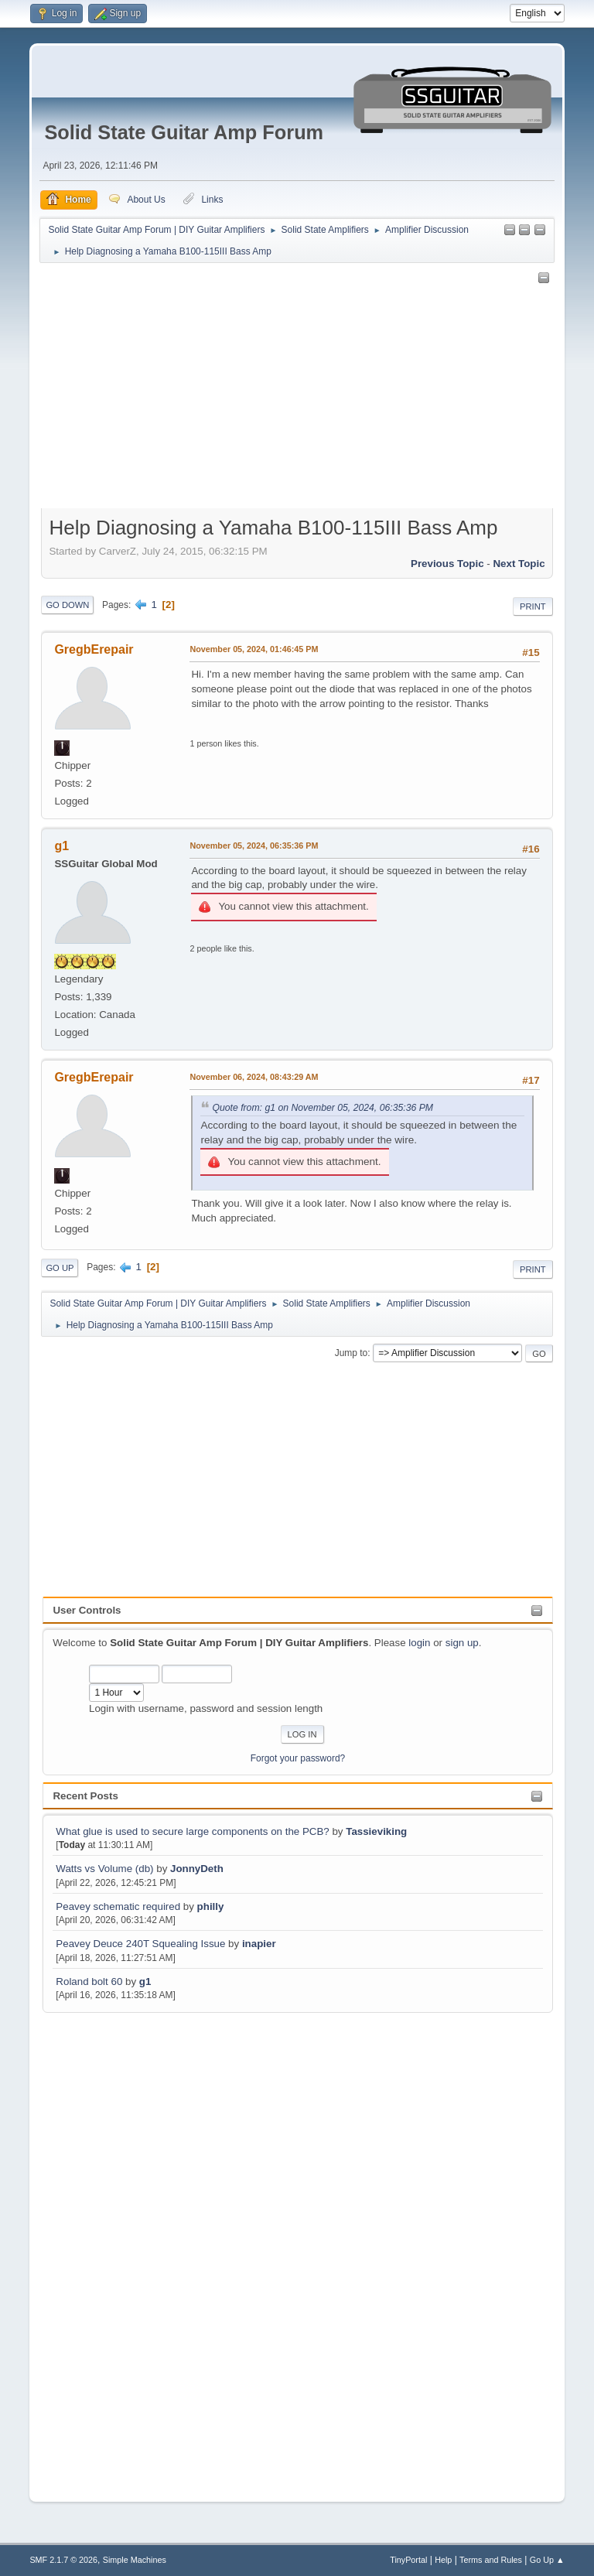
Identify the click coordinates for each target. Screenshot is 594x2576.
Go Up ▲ (547, 2559)
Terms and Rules (490, 2559)
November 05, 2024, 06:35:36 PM (253, 845)
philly (210, 1906)
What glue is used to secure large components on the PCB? (192, 1831)
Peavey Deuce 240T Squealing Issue (140, 1943)
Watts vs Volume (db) (104, 1868)
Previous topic (447, 563)
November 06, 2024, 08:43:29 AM (253, 1076)
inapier (259, 1943)
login (419, 1642)
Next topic (518, 563)
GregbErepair (93, 649)
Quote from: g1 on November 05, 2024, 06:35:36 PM (322, 1107)
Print (533, 606)
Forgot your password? (298, 1758)
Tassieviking (376, 1831)
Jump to (351, 1353)
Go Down (67, 605)
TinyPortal (408, 2559)
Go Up (59, 1268)
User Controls (87, 1610)
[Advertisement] (104, 2248)
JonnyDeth (197, 1868)
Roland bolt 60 (89, 1981)
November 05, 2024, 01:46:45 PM (253, 649)
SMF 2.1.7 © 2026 (63, 2559)
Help (443, 2559)
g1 (145, 1981)
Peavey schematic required (118, 1906)
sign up (462, 1642)
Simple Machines (134, 2559)
